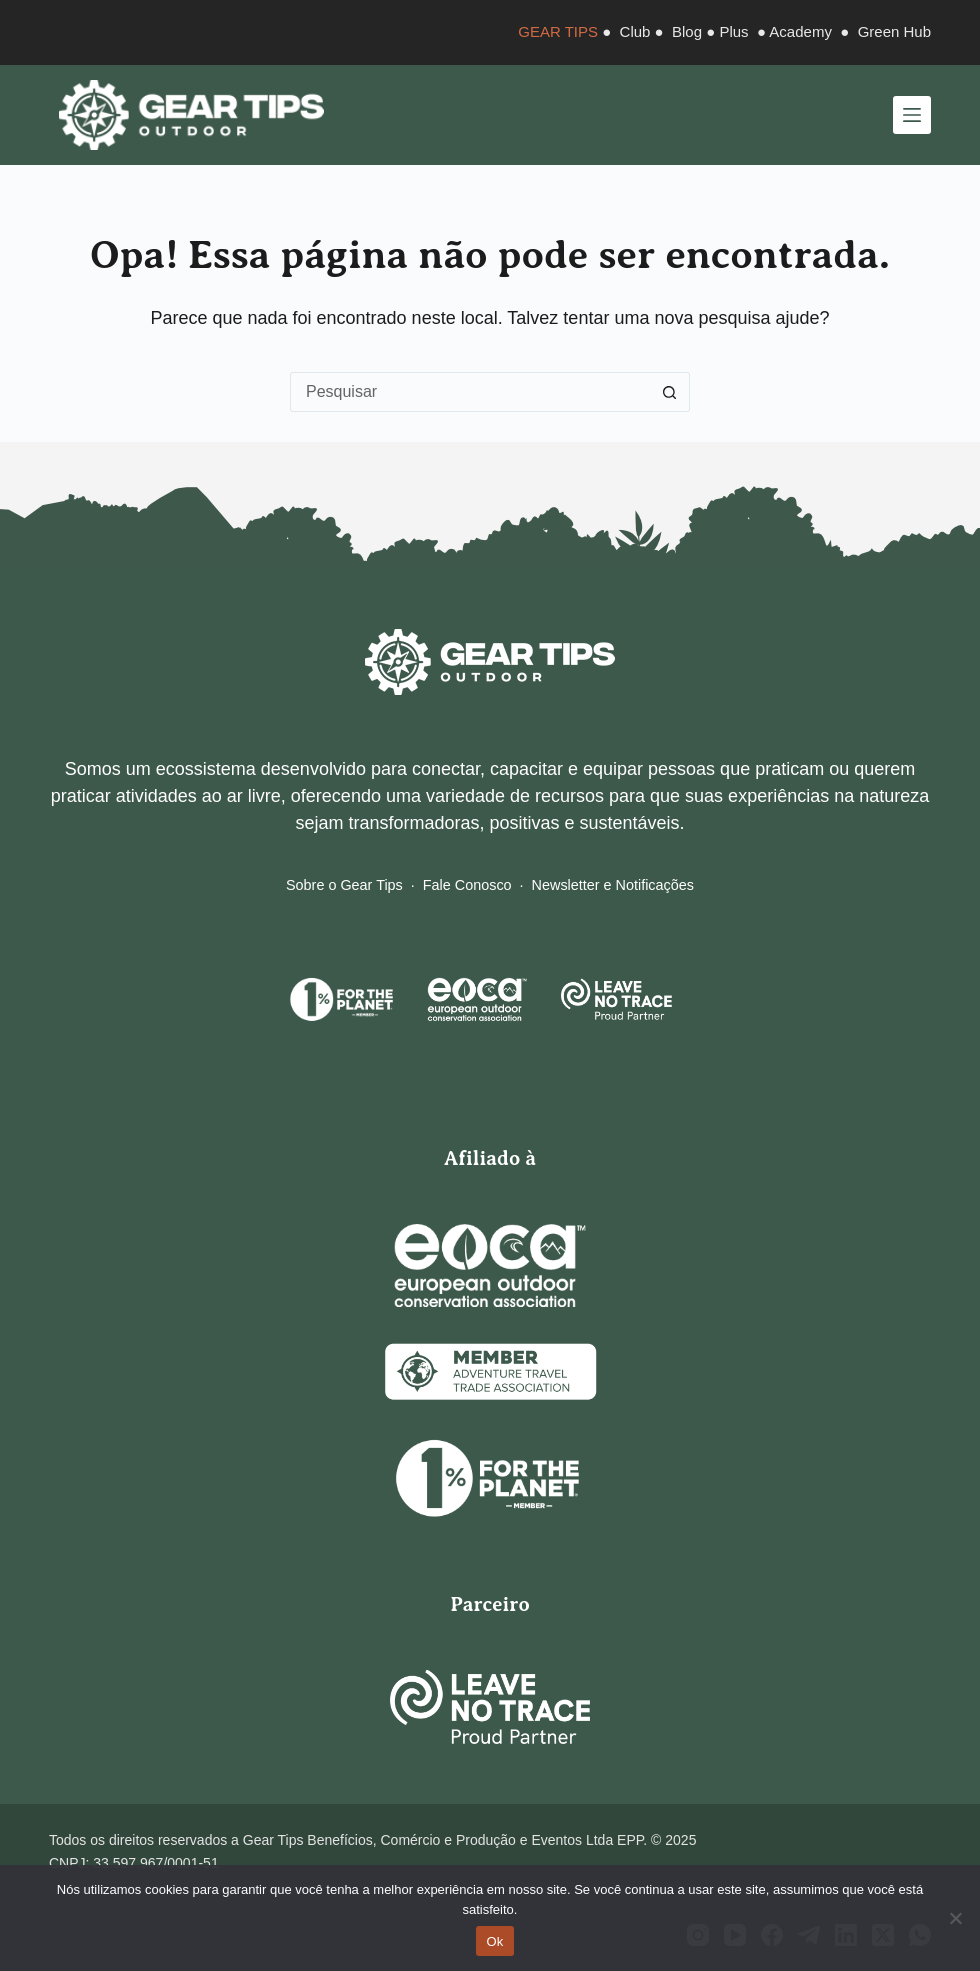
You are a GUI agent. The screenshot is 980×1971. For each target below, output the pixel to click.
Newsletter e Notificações (613, 885)
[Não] (955, 1918)
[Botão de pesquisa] (670, 392)
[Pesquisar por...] (470, 392)
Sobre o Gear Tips (344, 885)
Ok (494, 1941)
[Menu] (912, 115)
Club (635, 31)
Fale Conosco (467, 885)
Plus (733, 31)
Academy (800, 31)
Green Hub (894, 31)
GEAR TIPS (558, 31)
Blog (687, 31)
